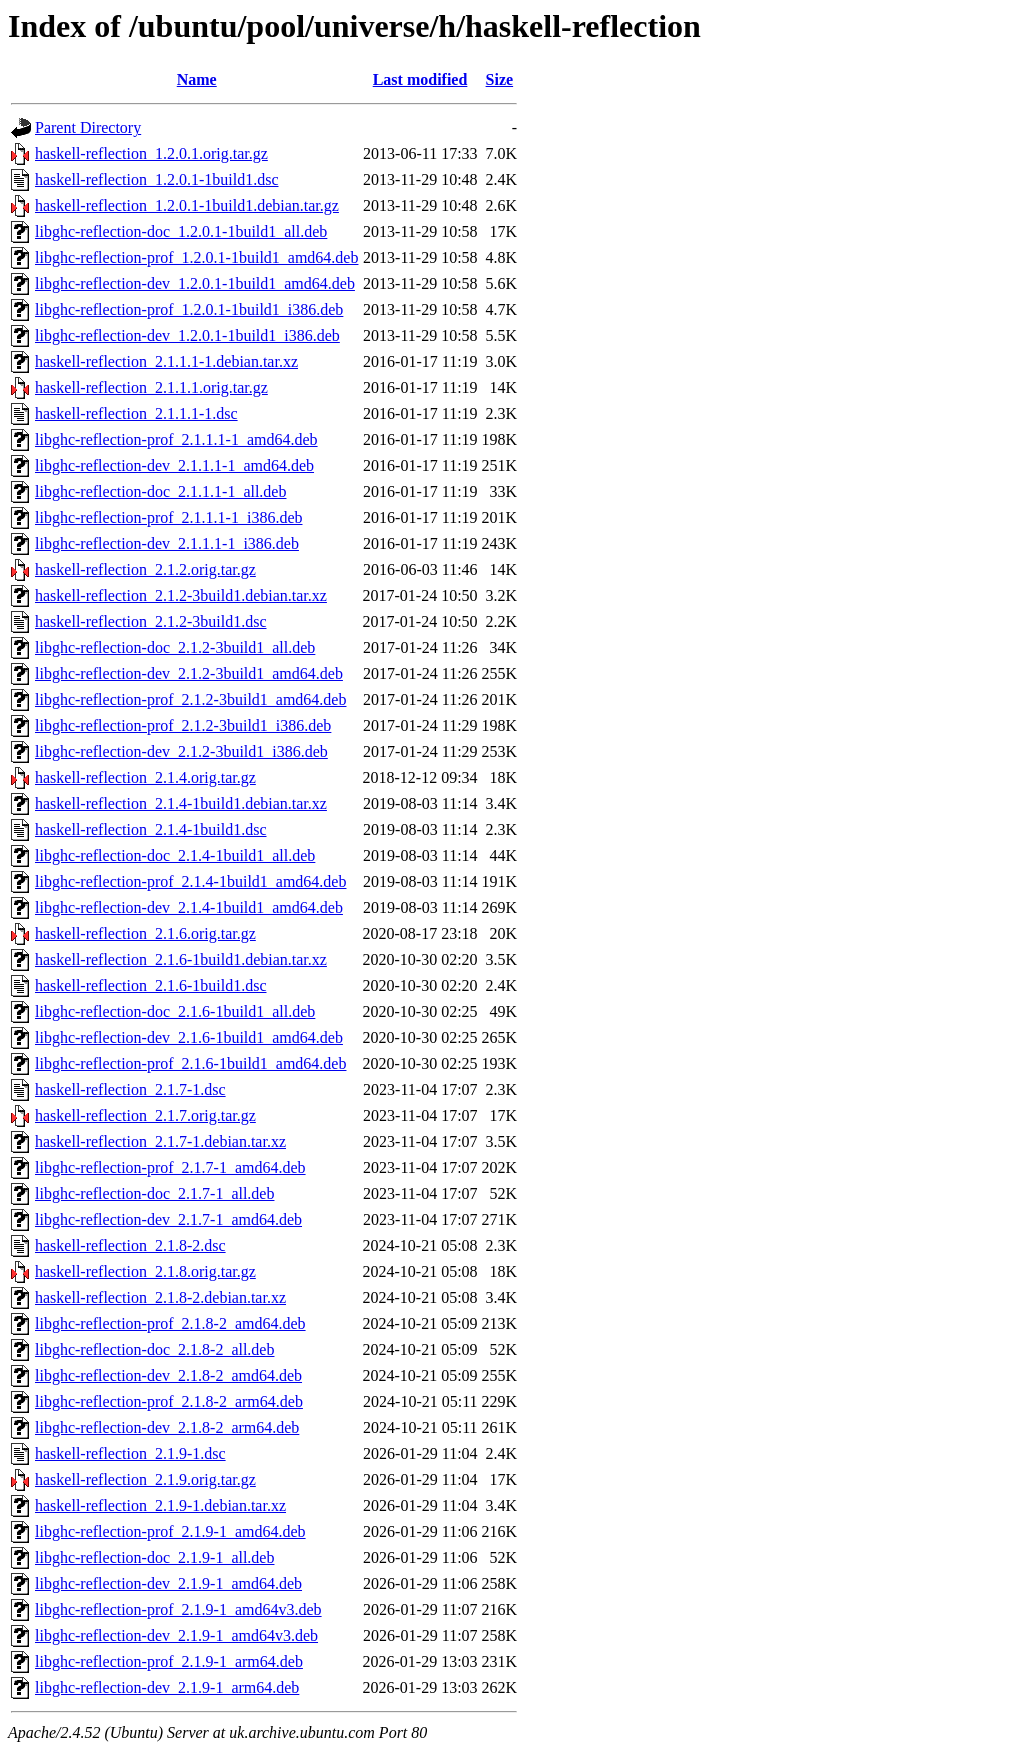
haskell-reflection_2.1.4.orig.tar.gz (145, 777)
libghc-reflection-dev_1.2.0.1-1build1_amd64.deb (195, 283)
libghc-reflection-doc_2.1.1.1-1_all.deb (160, 491)
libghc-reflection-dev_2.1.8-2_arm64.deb (167, 1427)
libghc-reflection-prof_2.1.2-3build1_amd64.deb (190, 699)
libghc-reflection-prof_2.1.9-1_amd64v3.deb (178, 1609)
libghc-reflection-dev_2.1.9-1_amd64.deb (168, 1583)
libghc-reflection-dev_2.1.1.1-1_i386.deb (167, 543)
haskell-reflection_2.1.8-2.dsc (130, 1245)
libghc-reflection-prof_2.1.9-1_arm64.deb (169, 1661)
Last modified (420, 79)
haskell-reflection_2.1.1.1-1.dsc (136, 413)
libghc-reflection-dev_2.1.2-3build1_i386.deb (181, 751)
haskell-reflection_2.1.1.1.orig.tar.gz (151, 387)
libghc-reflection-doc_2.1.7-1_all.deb (154, 1193)
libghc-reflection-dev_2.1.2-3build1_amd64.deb (189, 673)
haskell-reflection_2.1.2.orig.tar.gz (145, 569)
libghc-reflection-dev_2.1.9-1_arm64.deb (167, 1687)
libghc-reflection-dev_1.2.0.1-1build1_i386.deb (187, 335)
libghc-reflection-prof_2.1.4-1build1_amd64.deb (190, 881)
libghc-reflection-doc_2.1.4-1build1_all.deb (175, 855)
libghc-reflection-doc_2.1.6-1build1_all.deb (175, 1011)
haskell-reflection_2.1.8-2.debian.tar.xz (160, 1297)
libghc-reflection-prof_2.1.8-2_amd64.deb (170, 1323)
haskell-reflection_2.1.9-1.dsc (130, 1453)
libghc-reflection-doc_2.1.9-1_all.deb (154, 1557)
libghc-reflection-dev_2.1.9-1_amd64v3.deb (176, 1635)
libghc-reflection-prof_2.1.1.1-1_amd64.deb (176, 439)
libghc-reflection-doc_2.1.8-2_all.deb (154, 1349)
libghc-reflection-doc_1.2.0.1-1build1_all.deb (181, 231)
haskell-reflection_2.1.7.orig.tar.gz (145, 1115)
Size (500, 79)
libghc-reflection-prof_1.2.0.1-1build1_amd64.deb (196, 257)
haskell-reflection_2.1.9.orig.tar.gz (145, 1479)
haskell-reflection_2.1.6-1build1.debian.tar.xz (181, 959)
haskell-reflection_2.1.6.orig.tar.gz (145, 933)
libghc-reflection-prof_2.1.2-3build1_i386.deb (183, 725)
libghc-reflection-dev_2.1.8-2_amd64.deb (168, 1375)
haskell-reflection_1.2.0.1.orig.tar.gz (151, 153)
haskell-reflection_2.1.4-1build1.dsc (151, 829)
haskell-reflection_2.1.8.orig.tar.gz (145, 1271)
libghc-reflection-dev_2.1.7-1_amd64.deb (168, 1219)
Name (197, 79)
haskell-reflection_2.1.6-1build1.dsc (151, 985)
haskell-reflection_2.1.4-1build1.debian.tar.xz (181, 803)
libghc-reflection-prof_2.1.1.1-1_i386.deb (168, 517)
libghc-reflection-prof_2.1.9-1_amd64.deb (170, 1531)
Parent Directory (88, 127)
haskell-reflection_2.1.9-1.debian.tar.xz (160, 1505)
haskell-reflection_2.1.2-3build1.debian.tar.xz (181, 595)
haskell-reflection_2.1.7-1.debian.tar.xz (160, 1141)
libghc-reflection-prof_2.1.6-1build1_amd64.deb (190, 1063)
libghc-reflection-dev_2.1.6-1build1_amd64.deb (189, 1037)
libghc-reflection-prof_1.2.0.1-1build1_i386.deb (189, 309)
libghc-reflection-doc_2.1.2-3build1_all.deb (175, 647)
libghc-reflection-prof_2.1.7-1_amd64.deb (170, 1167)
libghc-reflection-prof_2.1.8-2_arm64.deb (169, 1401)
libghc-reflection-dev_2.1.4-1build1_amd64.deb (189, 907)
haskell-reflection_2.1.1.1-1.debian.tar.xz (166, 361)
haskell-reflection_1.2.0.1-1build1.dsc (157, 179)
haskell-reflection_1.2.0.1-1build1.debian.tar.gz (187, 205)
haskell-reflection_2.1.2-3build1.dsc (151, 621)
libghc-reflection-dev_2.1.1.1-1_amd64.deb (174, 465)
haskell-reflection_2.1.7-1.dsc (130, 1089)
